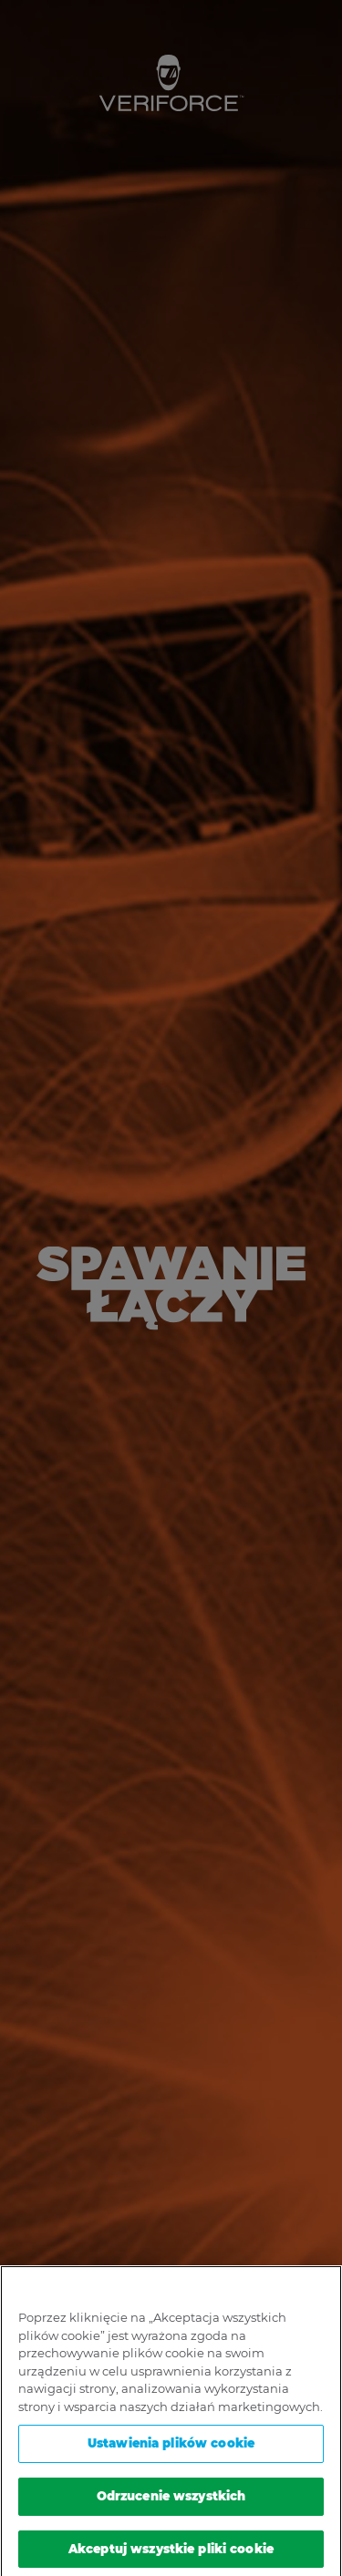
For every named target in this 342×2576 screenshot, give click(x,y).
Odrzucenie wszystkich (171, 2499)
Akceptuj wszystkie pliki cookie (171, 2552)
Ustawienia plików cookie (171, 2447)
